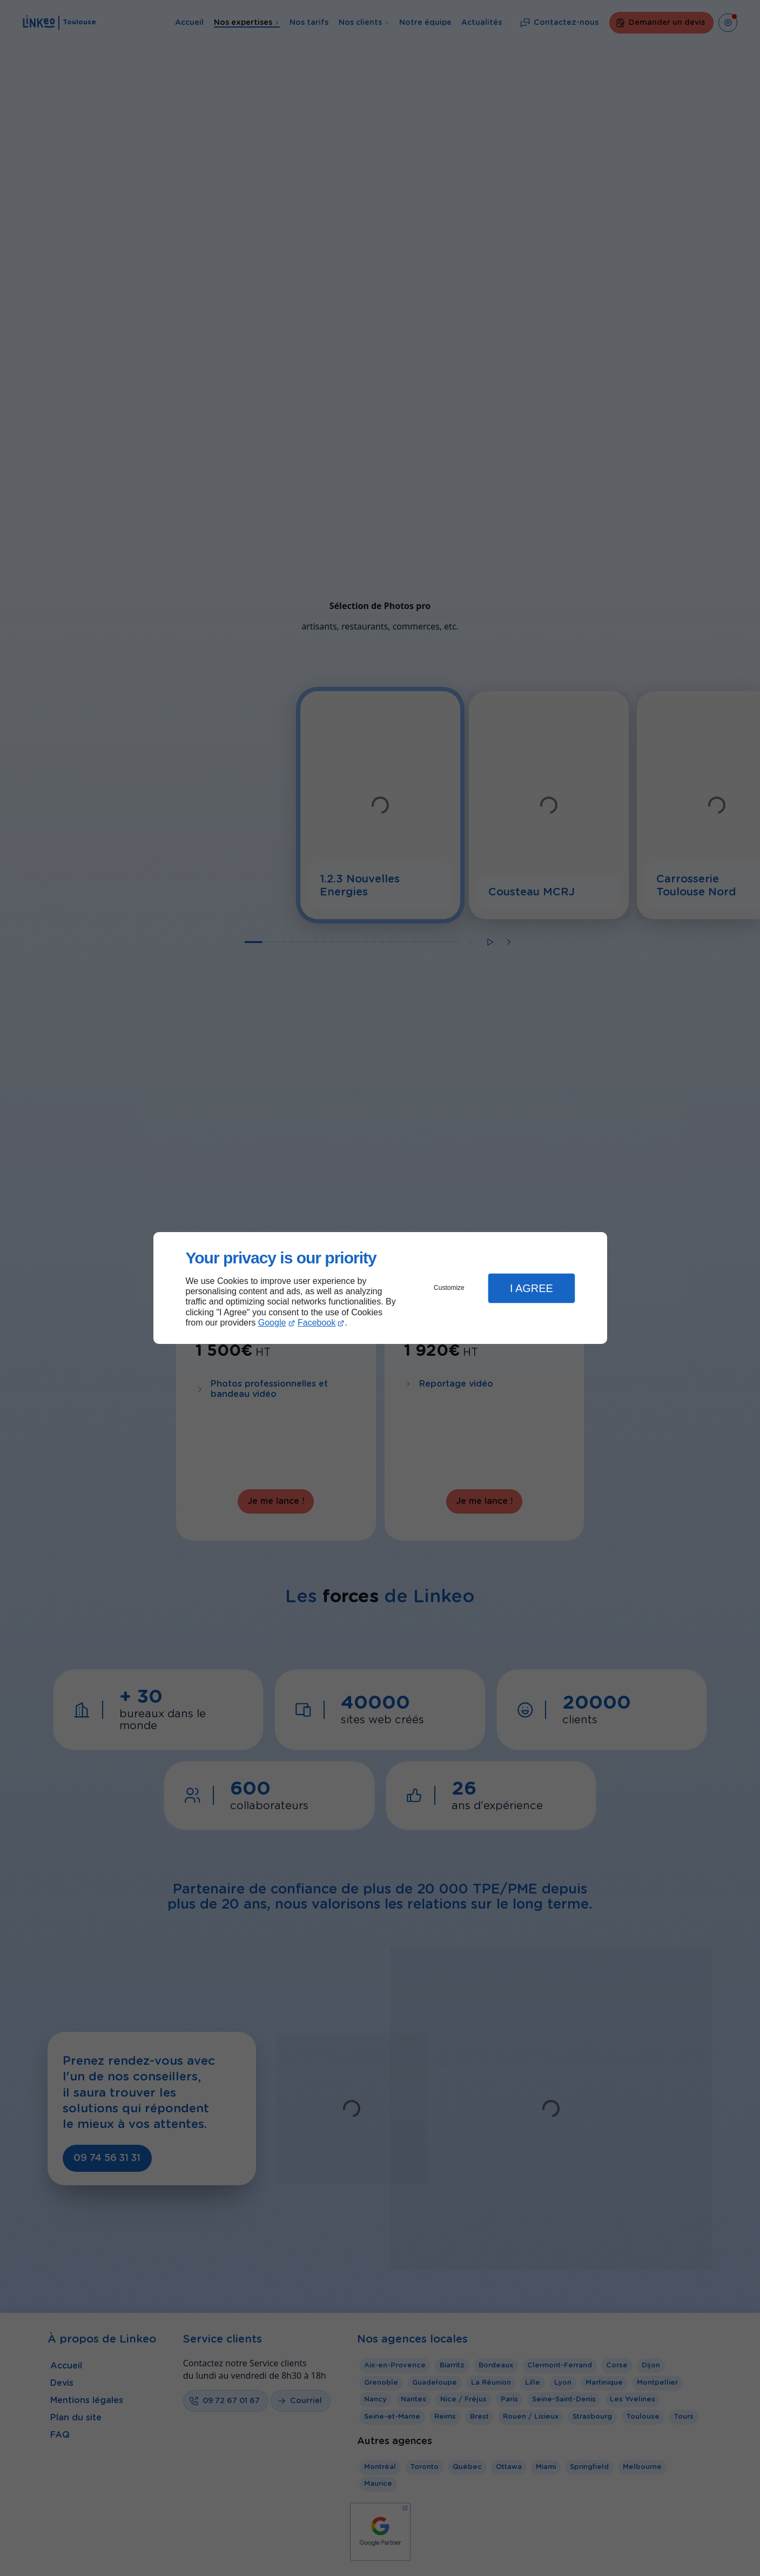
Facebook (316, 1322)
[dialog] (380, 1288)
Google (272, 1322)
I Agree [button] (531, 1288)
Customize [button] (449, 1288)
